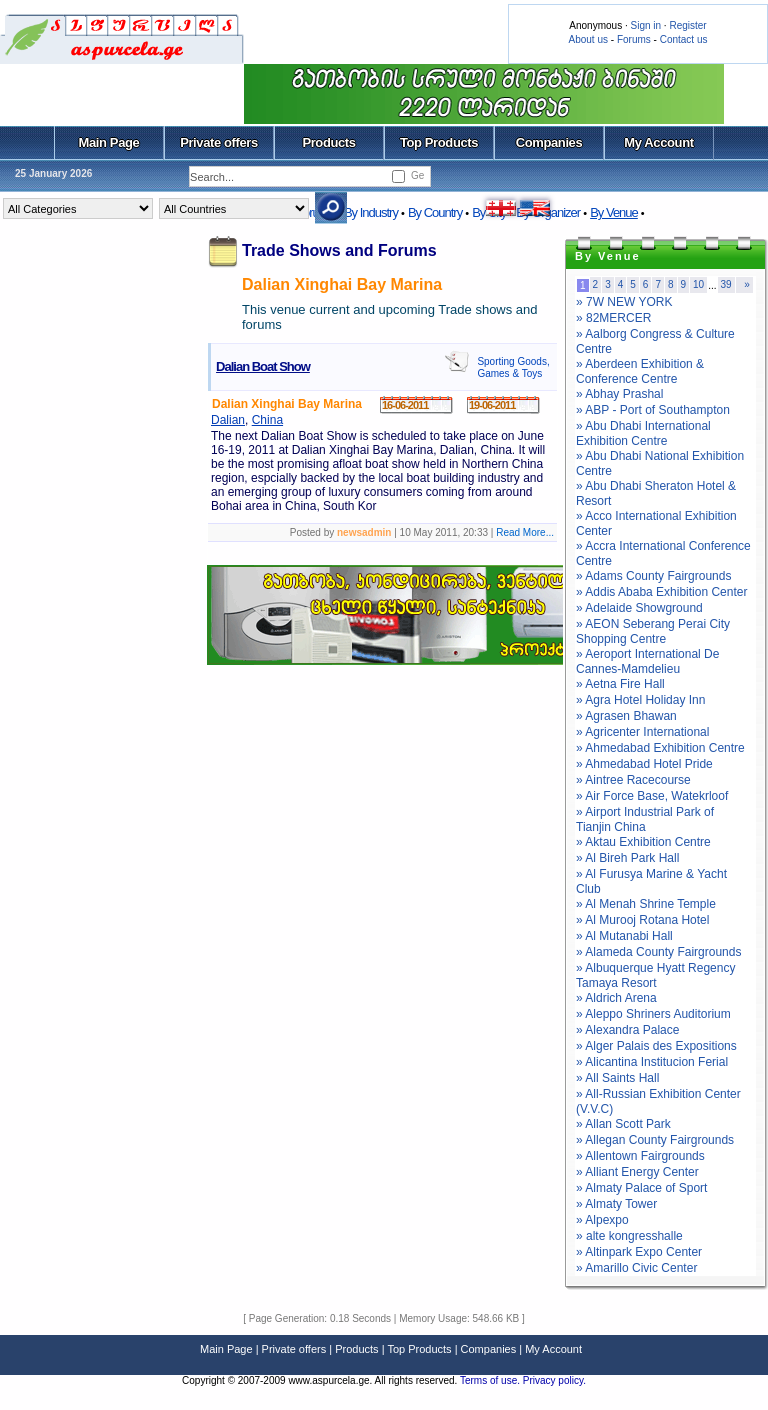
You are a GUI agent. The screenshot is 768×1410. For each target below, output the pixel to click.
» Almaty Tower (616, 1204)
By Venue (614, 212)
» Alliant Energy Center (637, 1172)
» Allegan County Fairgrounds (655, 1140)
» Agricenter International (642, 732)
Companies (549, 142)
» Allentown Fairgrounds (640, 1156)
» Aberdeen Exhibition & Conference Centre (640, 371)
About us (588, 39)
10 (698, 284)
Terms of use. (491, 1380)
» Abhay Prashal (619, 394)
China (267, 420)
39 (726, 284)
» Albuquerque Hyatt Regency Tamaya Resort (655, 975)
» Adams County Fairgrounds (653, 576)
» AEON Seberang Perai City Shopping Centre (653, 631)
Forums (634, 39)
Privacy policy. (554, 1380)
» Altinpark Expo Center (639, 1252)
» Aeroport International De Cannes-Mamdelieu (647, 661)
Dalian (228, 420)
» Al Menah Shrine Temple (646, 904)
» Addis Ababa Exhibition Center (661, 592)
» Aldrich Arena (616, 998)
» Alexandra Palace (627, 1030)
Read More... (525, 532)
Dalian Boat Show (263, 366)
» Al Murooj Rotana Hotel (642, 920)
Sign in (645, 25)
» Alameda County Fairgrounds (658, 952)
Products (328, 142)
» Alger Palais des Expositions (656, 1046)
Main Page (109, 142)
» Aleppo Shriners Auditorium (653, 1014)
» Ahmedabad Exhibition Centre (660, 748)
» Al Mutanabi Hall (624, 936)
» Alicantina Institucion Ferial (652, 1062)
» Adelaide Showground (639, 608)
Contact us (684, 39)
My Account (658, 142)
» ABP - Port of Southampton (653, 410)
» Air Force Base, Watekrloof (652, 796)
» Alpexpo (602, 1220)
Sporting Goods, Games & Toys (513, 367)
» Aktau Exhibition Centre (643, 842)
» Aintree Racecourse (633, 780)
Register (687, 25)
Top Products (439, 142)
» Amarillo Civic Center (636, 1268)
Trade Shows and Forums (339, 250)
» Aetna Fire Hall (620, 684)
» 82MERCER (613, 318)
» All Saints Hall (617, 1078)
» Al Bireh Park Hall (627, 858)
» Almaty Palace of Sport (641, 1188)
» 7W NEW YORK (624, 302)
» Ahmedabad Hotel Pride (644, 764)
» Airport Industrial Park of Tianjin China (645, 819)
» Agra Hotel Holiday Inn (640, 700)
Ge (417, 175)
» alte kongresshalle (629, 1236)
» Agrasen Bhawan (626, 716)
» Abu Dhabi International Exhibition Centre (643, 433)
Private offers (219, 142)
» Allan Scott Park (623, 1124)
